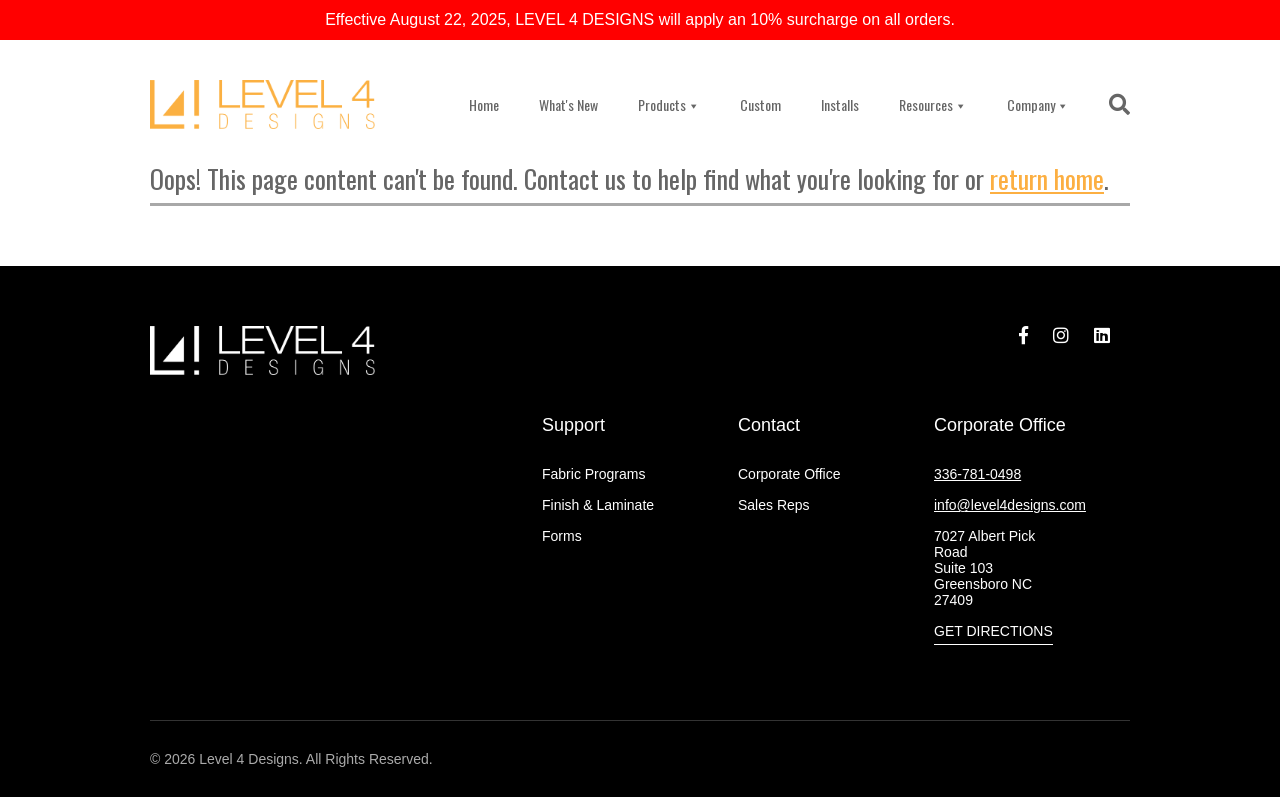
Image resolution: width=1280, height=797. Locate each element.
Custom (760, 104)
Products (669, 104)
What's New (568, 104)
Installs (840, 104)
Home (484, 104)
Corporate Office (789, 474)
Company (1038, 104)
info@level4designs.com (1010, 505)
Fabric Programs (593, 474)
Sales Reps (774, 505)
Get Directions (993, 631)
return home (1047, 178)
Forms (562, 536)
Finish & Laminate (598, 505)
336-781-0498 (977, 474)
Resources (933, 104)
